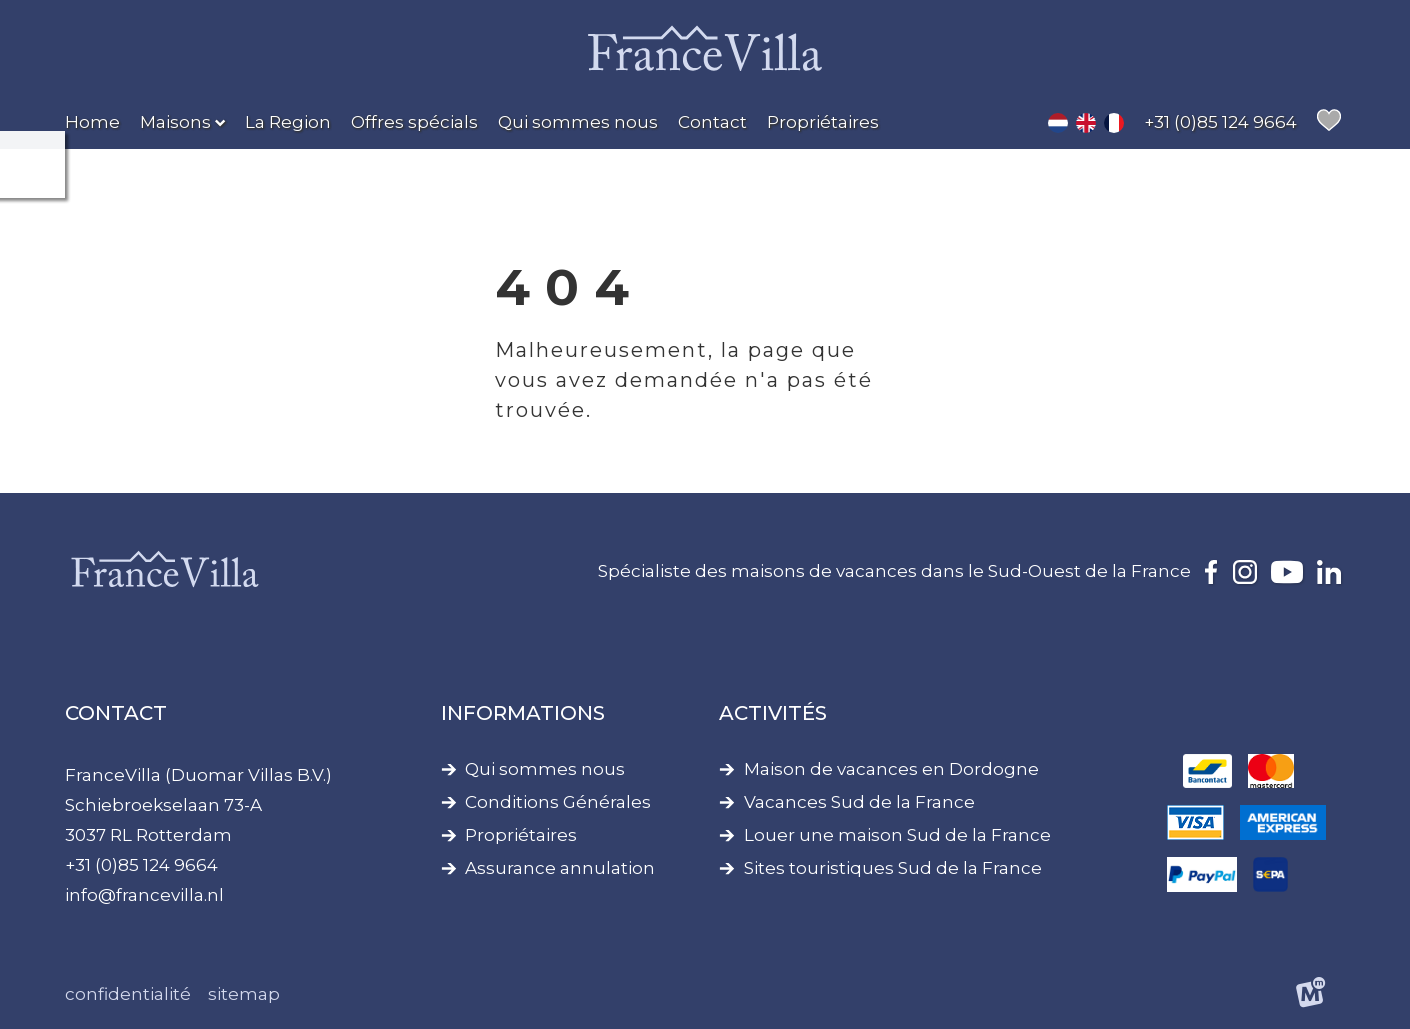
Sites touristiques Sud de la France (893, 868)
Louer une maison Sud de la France (897, 835)
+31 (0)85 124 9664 (141, 865)
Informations (523, 713)
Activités (773, 713)
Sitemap (244, 994)
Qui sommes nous (545, 769)
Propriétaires (521, 835)
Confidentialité (128, 994)
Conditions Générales (558, 802)
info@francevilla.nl (144, 895)
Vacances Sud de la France (859, 802)
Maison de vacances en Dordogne (891, 769)
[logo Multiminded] (1311, 995)
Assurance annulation (560, 868)
